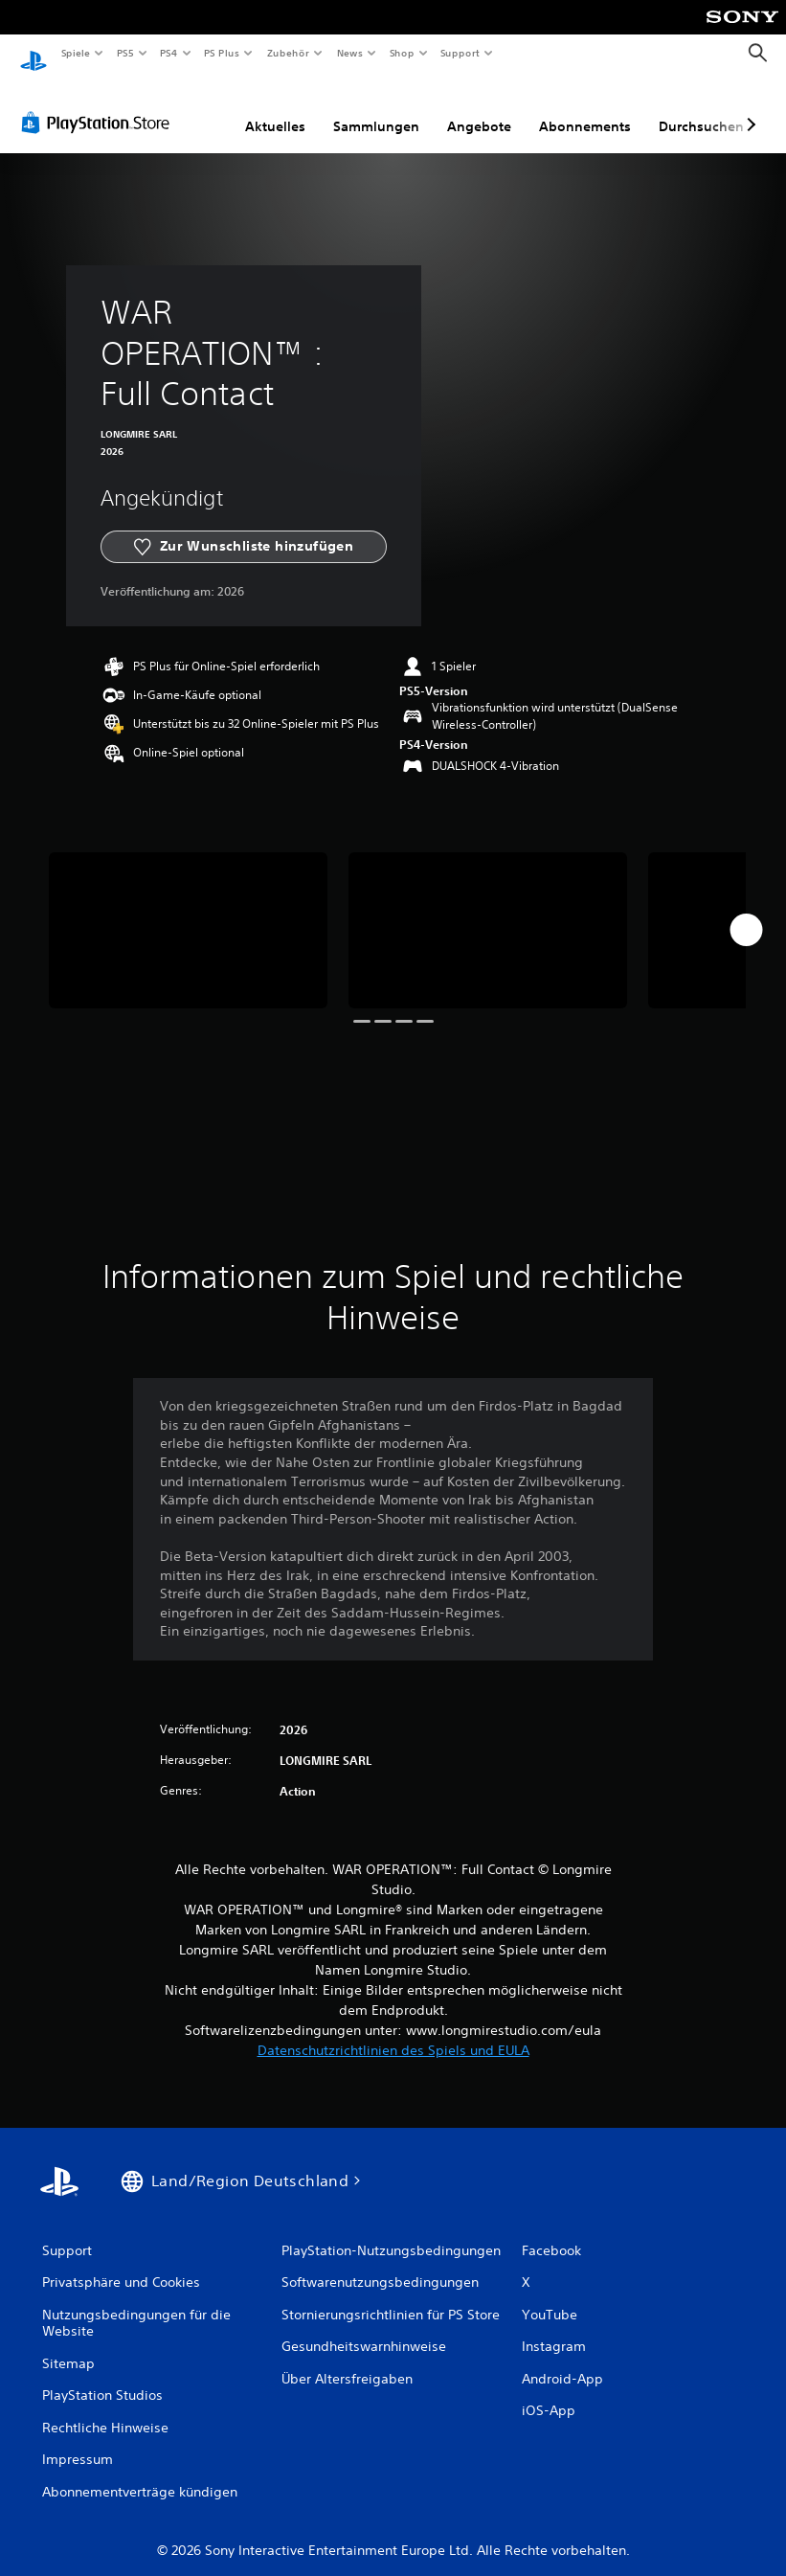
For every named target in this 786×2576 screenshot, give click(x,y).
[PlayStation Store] (99, 104)
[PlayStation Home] (33, 53)
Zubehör (288, 52)
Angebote (479, 108)
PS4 (169, 52)
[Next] (746, 911)
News (350, 52)
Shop (401, 52)
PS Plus (222, 52)
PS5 (126, 52)
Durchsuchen (701, 108)
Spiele (75, 52)
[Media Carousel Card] (188, 912)
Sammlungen (376, 108)
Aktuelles (275, 108)
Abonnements (585, 108)
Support (460, 52)
